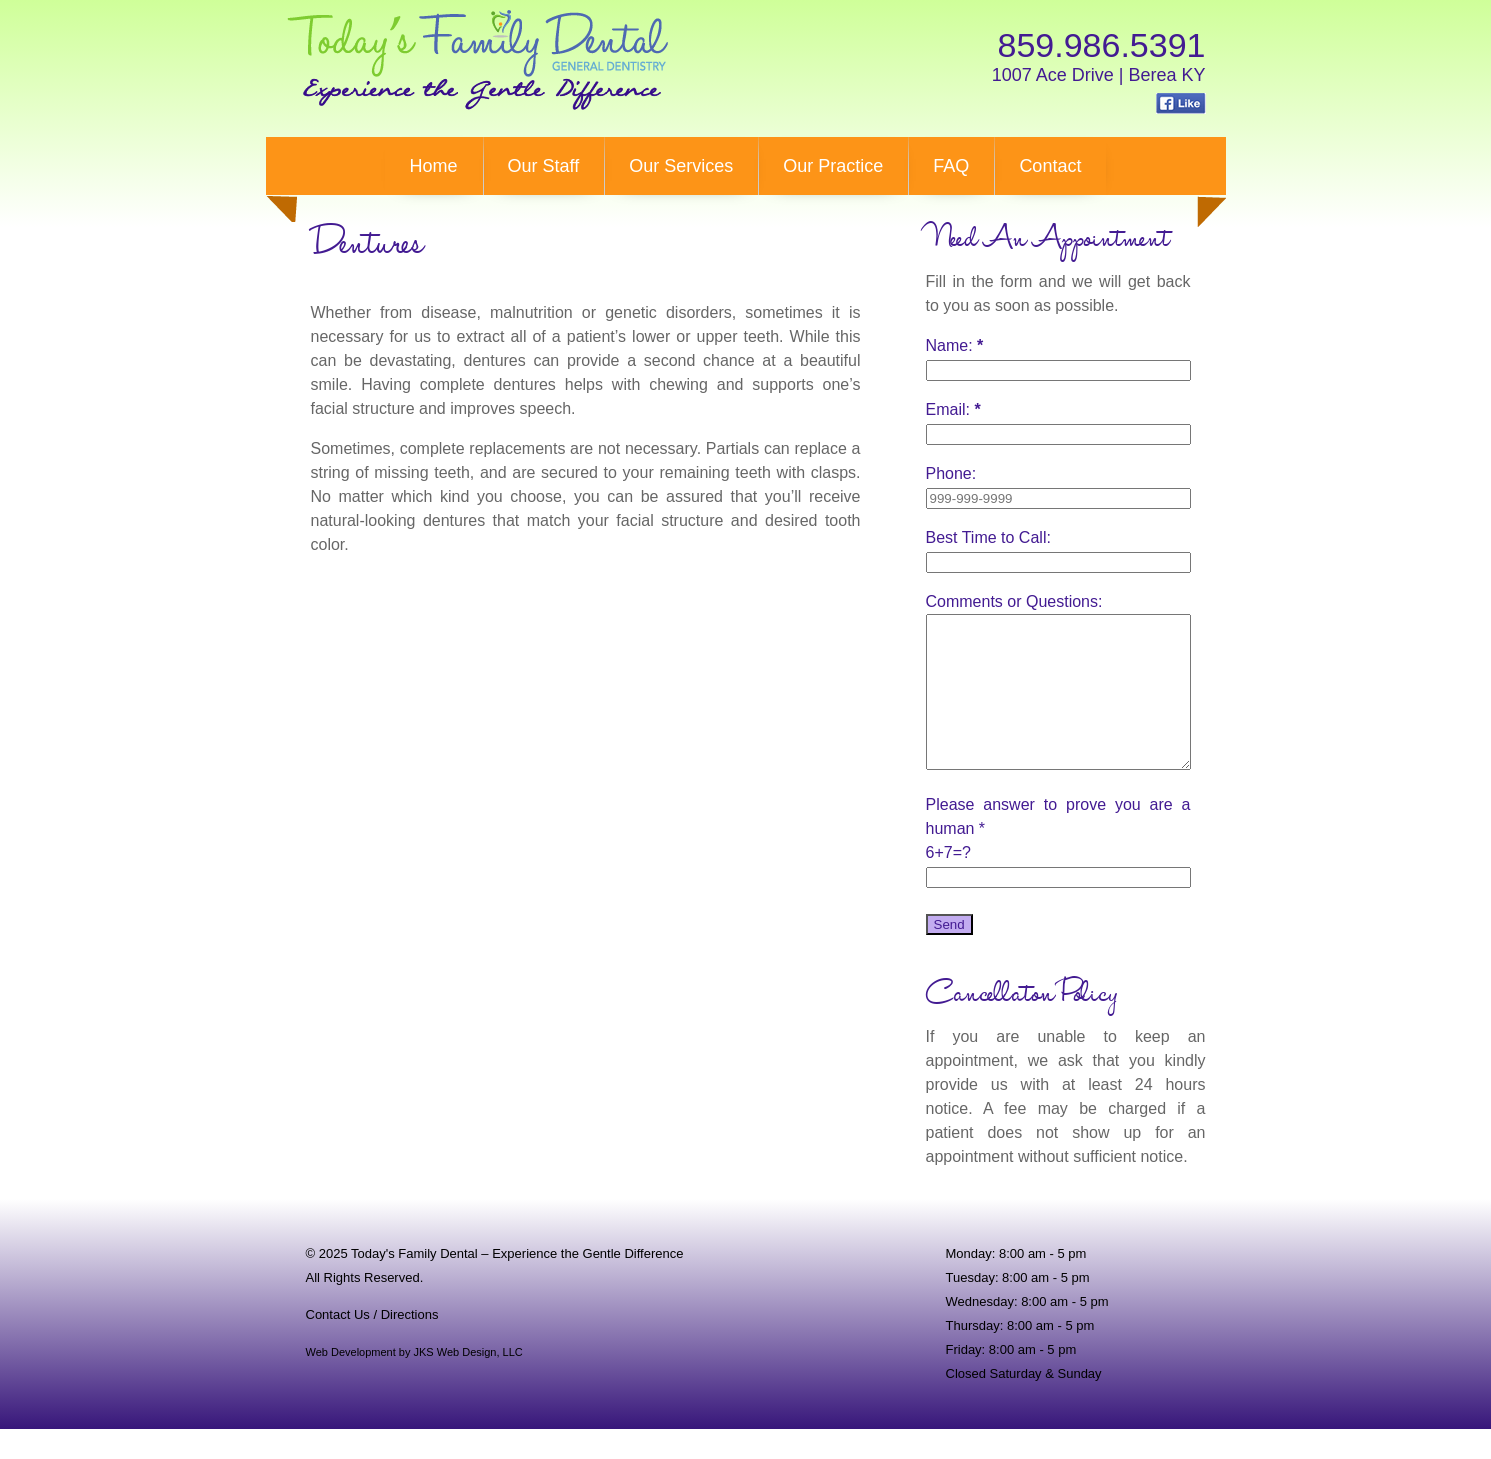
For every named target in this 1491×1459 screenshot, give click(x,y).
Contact (1050, 166)
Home (434, 166)
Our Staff (544, 166)
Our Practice (833, 166)
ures (367, 246)
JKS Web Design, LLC (468, 1382)
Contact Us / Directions (372, 1344)
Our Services (681, 166)
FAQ (951, 166)
